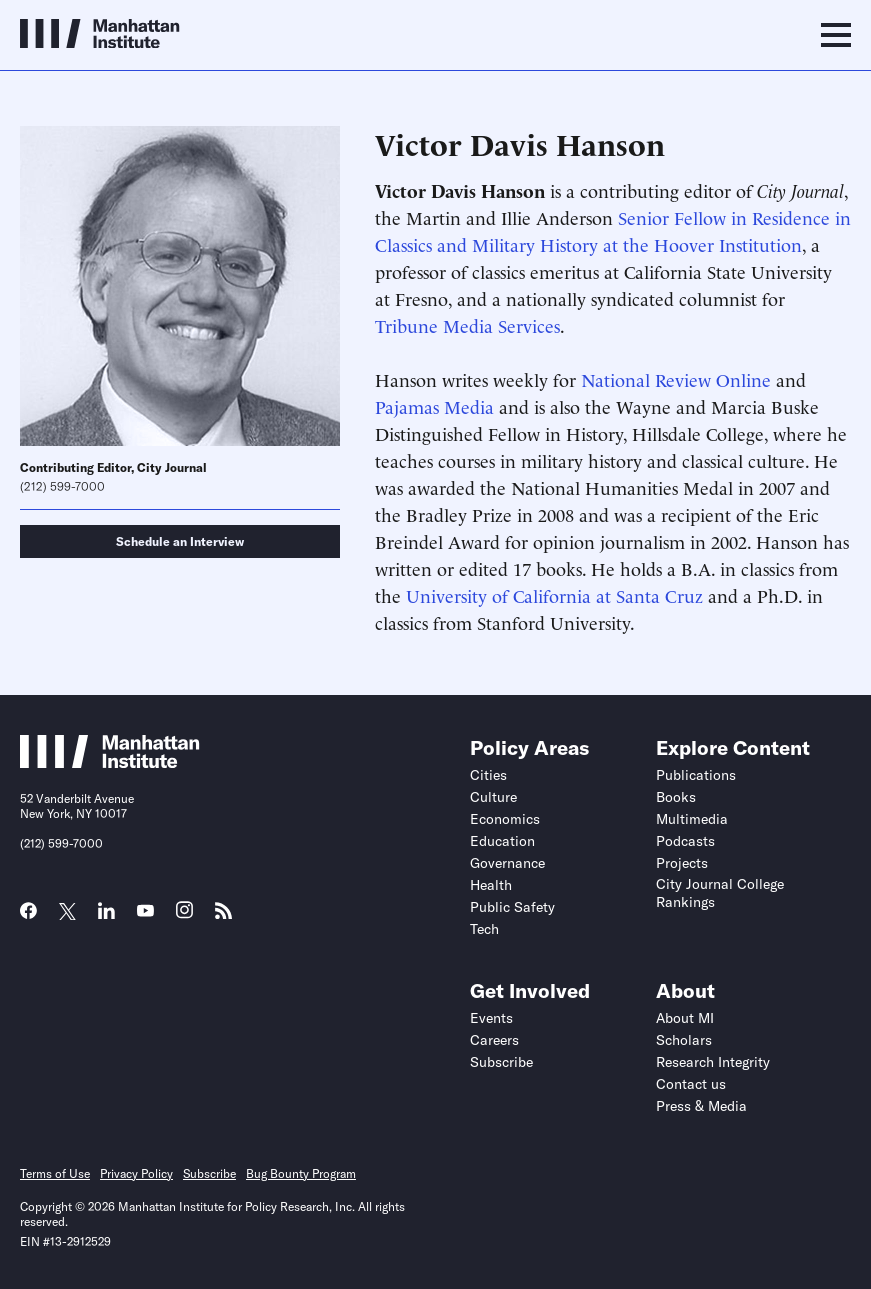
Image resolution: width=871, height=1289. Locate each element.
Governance (507, 863)
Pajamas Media (434, 405)
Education (502, 841)
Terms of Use (55, 1173)
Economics (505, 819)
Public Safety (512, 907)
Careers (494, 1040)
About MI (685, 1018)
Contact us (691, 1084)
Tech (484, 929)
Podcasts (685, 841)
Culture (493, 797)
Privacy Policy (136, 1173)
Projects (682, 863)
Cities (488, 775)
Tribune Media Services (467, 324)
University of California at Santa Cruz (554, 594)
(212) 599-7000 (62, 487)
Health (491, 885)
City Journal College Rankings (720, 893)
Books (676, 797)
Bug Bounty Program (301, 1173)
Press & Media (701, 1106)
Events (491, 1018)
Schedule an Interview (180, 541)
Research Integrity (713, 1062)
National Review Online (676, 378)
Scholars (684, 1040)
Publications (696, 775)
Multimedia (692, 819)
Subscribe (501, 1062)
